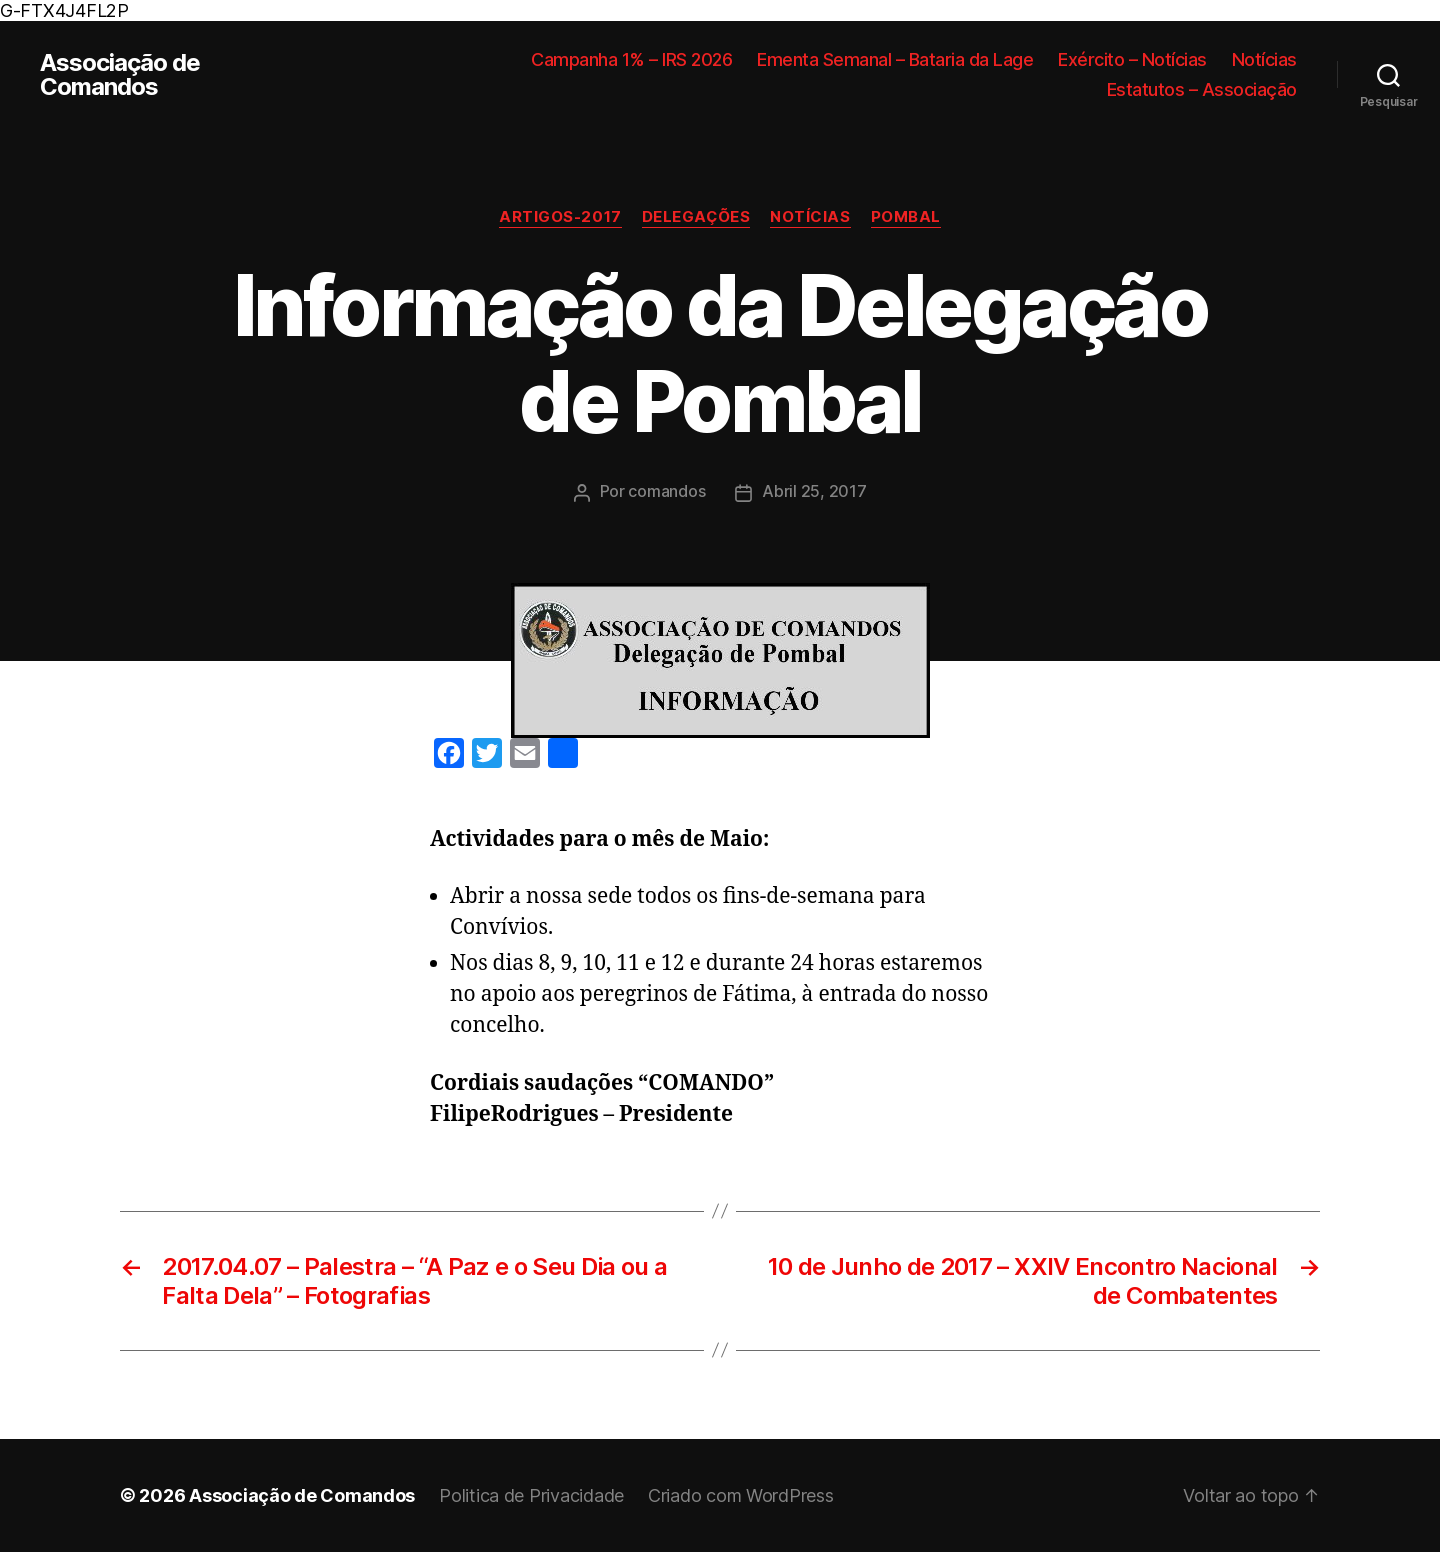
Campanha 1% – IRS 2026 (631, 59)
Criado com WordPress (741, 1495)
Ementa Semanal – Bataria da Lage (895, 59)
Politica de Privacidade (531, 1495)
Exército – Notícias (1132, 59)
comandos (666, 491)
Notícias (1264, 59)
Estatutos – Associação (1202, 89)
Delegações (696, 217)
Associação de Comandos (120, 75)
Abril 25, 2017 (814, 491)
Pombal (906, 217)
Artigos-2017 (560, 217)
